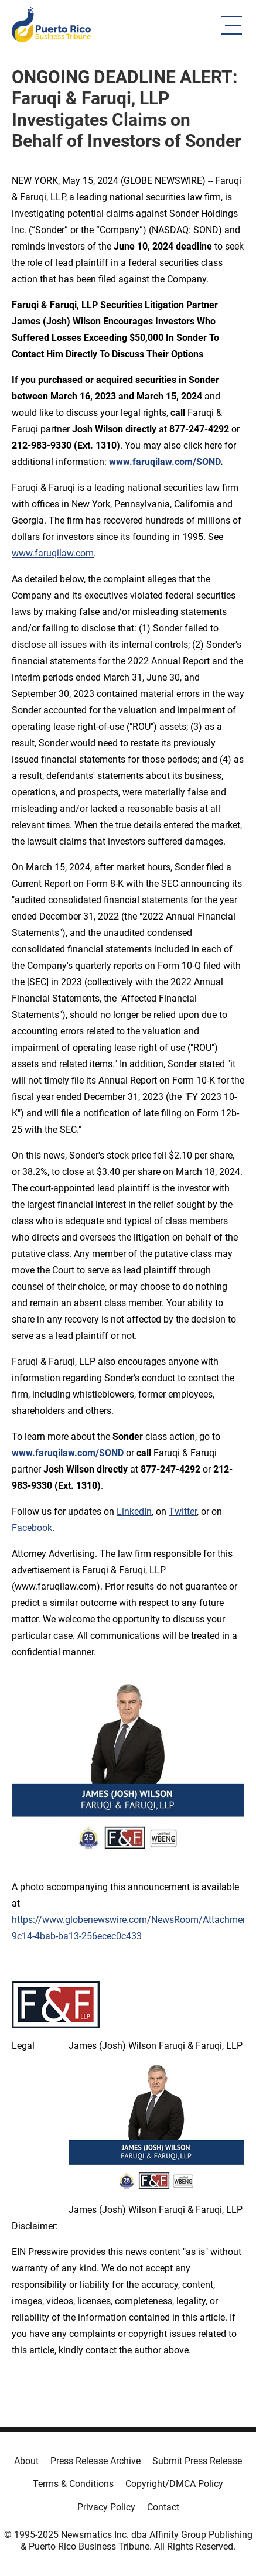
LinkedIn (134, 1511)
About (26, 2460)
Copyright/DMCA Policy (174, 2483)
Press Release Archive (95, 2460)
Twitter (183, 1511)
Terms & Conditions (73, 2483)
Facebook (32, 1527)
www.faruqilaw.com (53, 553)
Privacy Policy (106, 2507)
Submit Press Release (197, 2460)
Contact (163, 2507)
